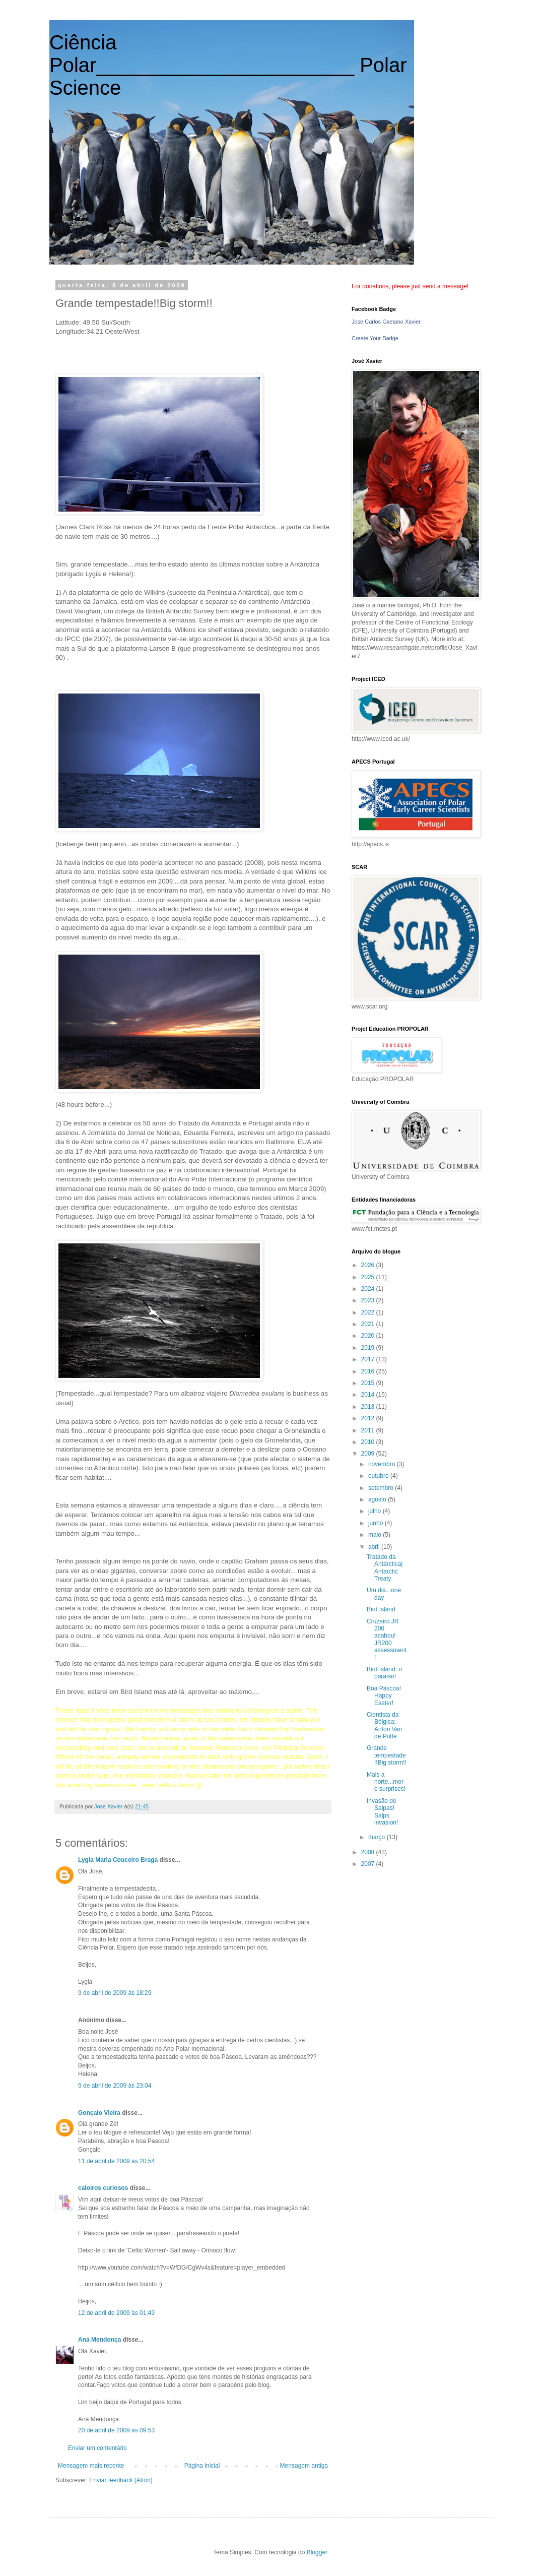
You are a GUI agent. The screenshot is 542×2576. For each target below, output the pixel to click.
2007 (368, 1863)
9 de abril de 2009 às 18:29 (114, 1992)
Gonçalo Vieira (99, 2112)
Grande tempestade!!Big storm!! (386, 1755)
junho (376, 1523)
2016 (368, 1371)
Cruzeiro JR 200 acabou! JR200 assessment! (386, 1639)
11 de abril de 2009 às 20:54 (116, 2161)
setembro (381, 1487)
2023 (368, 1300)
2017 (368, 1359)
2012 (368, 1418)
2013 (368, 1406)
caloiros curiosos (103, 2187)
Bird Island (381, 1609)
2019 (368, 1347)
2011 (368, 1430)
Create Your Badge (375, 338)
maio (375, 1534)
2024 (368, 1288)
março (377, 1837)
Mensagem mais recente (91, 2465)
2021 (368, 1324)
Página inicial (202, 2465)
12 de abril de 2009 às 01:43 (116, 2312)
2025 (368, 1277)
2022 (368, 1312)
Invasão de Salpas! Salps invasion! (382, 1811)
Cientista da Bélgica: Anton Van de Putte (384, 1725)
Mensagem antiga (304, 2465)
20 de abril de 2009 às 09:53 (116, 2430)
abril (374, 1546)
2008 (368, 1852)
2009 (368, 1453)
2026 (368, 1265)
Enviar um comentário (97, 2448)
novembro (382, 1464)
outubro (379, 1475)
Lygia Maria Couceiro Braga (118, 1859)
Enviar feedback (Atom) (120, 2480)
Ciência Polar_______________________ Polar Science (228, 65)
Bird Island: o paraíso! (384, 1673)
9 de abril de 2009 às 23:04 (114, 2085)
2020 (368, 1335)
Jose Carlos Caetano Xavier (386, 322)
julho (375, 1511)
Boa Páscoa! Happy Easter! (384, 1696)
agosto (378, 1499)
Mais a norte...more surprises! (386, 1782)
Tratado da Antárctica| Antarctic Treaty (384, 1567)
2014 (368, 1394)
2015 (368, 1383)
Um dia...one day (384, 1594)
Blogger (317, 2552)
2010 (368, 1442)
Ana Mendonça (99, 2339)
